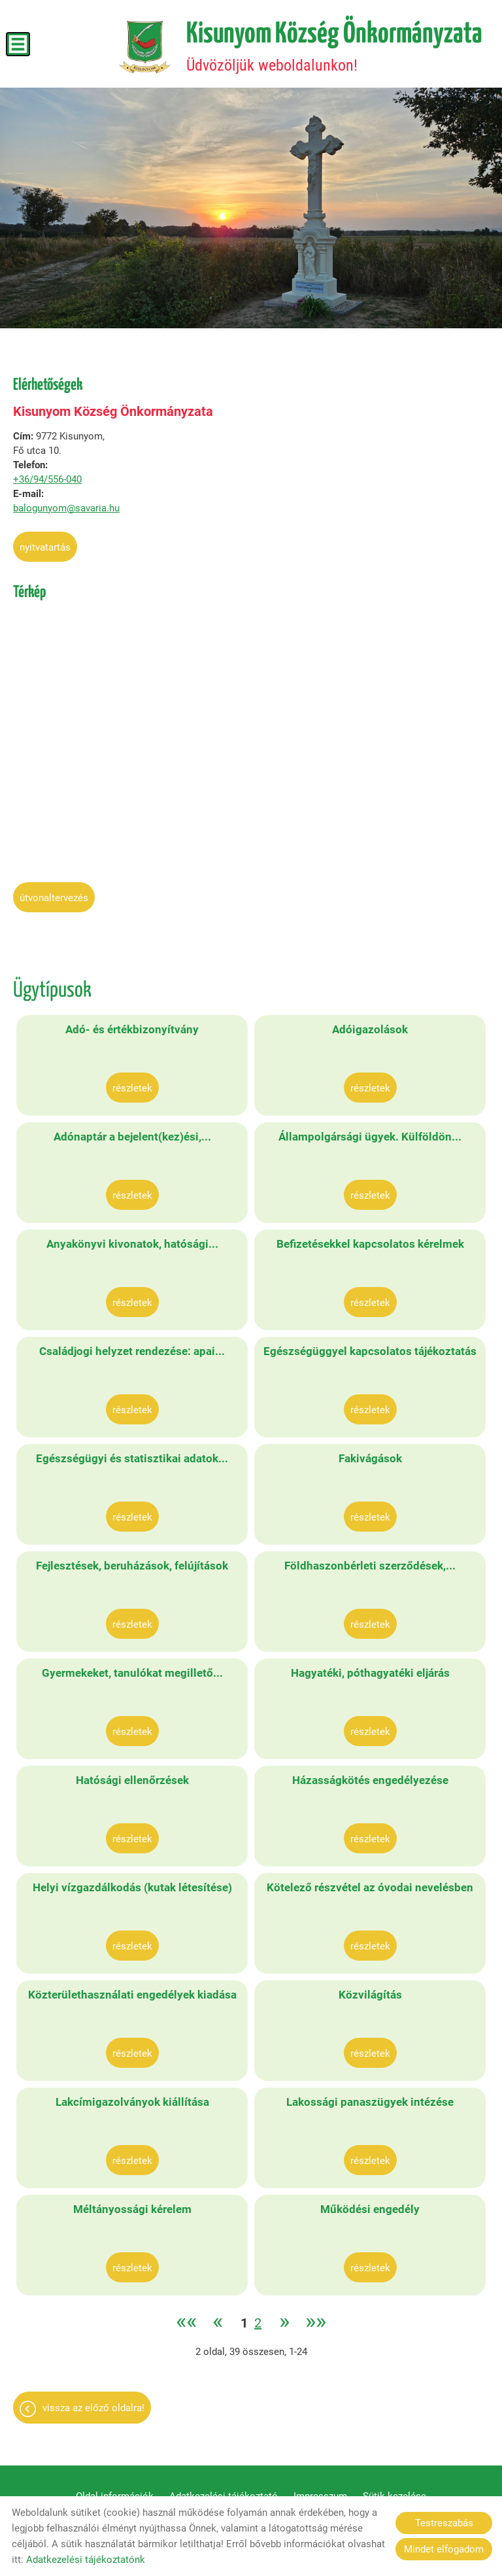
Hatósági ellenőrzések (132, 1780)
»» (315, 2322)
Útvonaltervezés (54, 898)
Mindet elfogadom (444, 2549)
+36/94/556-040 (47, 479)
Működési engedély (370, 2209)
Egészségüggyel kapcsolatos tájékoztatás (370, 1351)
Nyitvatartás (45, 547)
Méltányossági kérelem (132, 2209)
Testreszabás (444, 2523)
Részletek (132, 1088)
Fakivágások (370, 1458)
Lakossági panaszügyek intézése (370, 2101)
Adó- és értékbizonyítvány (132, 1029)
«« (186, 2322)
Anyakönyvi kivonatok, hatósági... (132, 1243)
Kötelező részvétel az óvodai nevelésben (370, 1887)
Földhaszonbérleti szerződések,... (370, 1565)
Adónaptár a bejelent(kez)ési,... (132, 1136)
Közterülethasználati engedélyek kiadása (132, 1994)
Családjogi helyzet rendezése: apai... (132, 1351)
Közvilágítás (370, 1994)
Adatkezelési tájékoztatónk (85, 2560)
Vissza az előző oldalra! (93, 2408)
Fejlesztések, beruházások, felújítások (132, 1565)
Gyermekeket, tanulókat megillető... (132, 1672)
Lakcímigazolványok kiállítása (132, 2101)
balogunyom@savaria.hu (66, 508)
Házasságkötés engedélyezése (370, 1780)
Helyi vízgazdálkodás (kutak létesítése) (132, 1887)
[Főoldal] (145, 47)
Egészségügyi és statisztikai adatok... (132, 1458)
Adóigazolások (370, 1029)
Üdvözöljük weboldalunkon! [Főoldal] (334, 47)
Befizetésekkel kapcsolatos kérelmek (370, 1243)
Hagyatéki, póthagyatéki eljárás (370, 1672)
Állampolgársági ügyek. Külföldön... (369, 1136)
